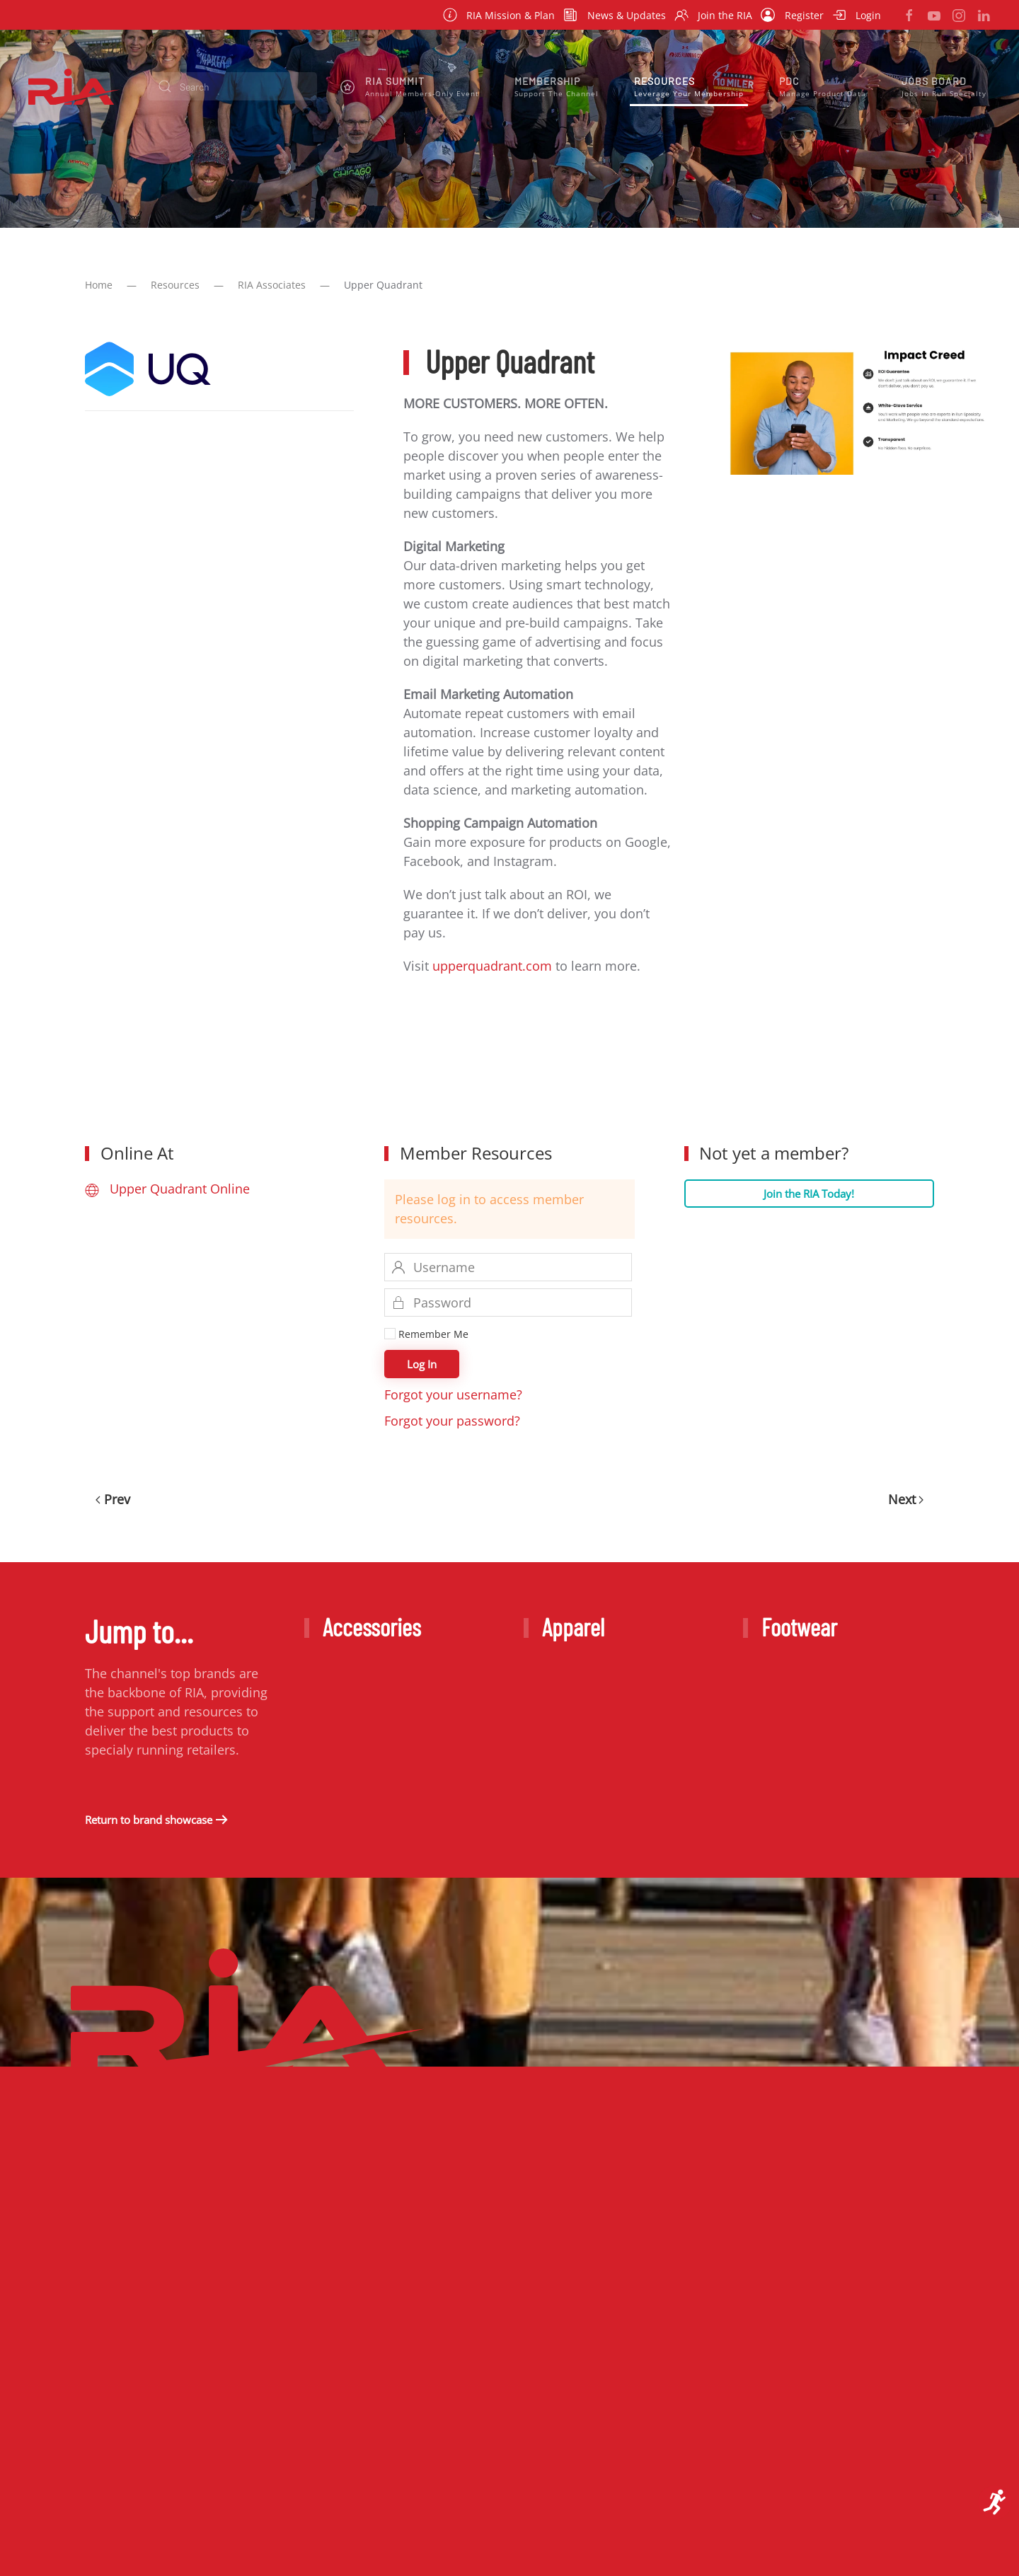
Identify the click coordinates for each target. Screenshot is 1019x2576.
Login (857, 15)
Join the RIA (713, 15)
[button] (409, 86)
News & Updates (614, 15)
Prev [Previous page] (113, 1499)
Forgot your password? (452, 1420)
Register (792, 15)
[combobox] (232, 86)
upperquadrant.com (492, 965)
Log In (422, 1364)
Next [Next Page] (906, 1499)
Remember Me (426, 1334)
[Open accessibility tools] (995, 2502)
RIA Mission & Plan (499, 15)
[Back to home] (74, 86)
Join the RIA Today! (809, 1193)
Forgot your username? (453, 1394)
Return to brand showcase (148, 1820)
